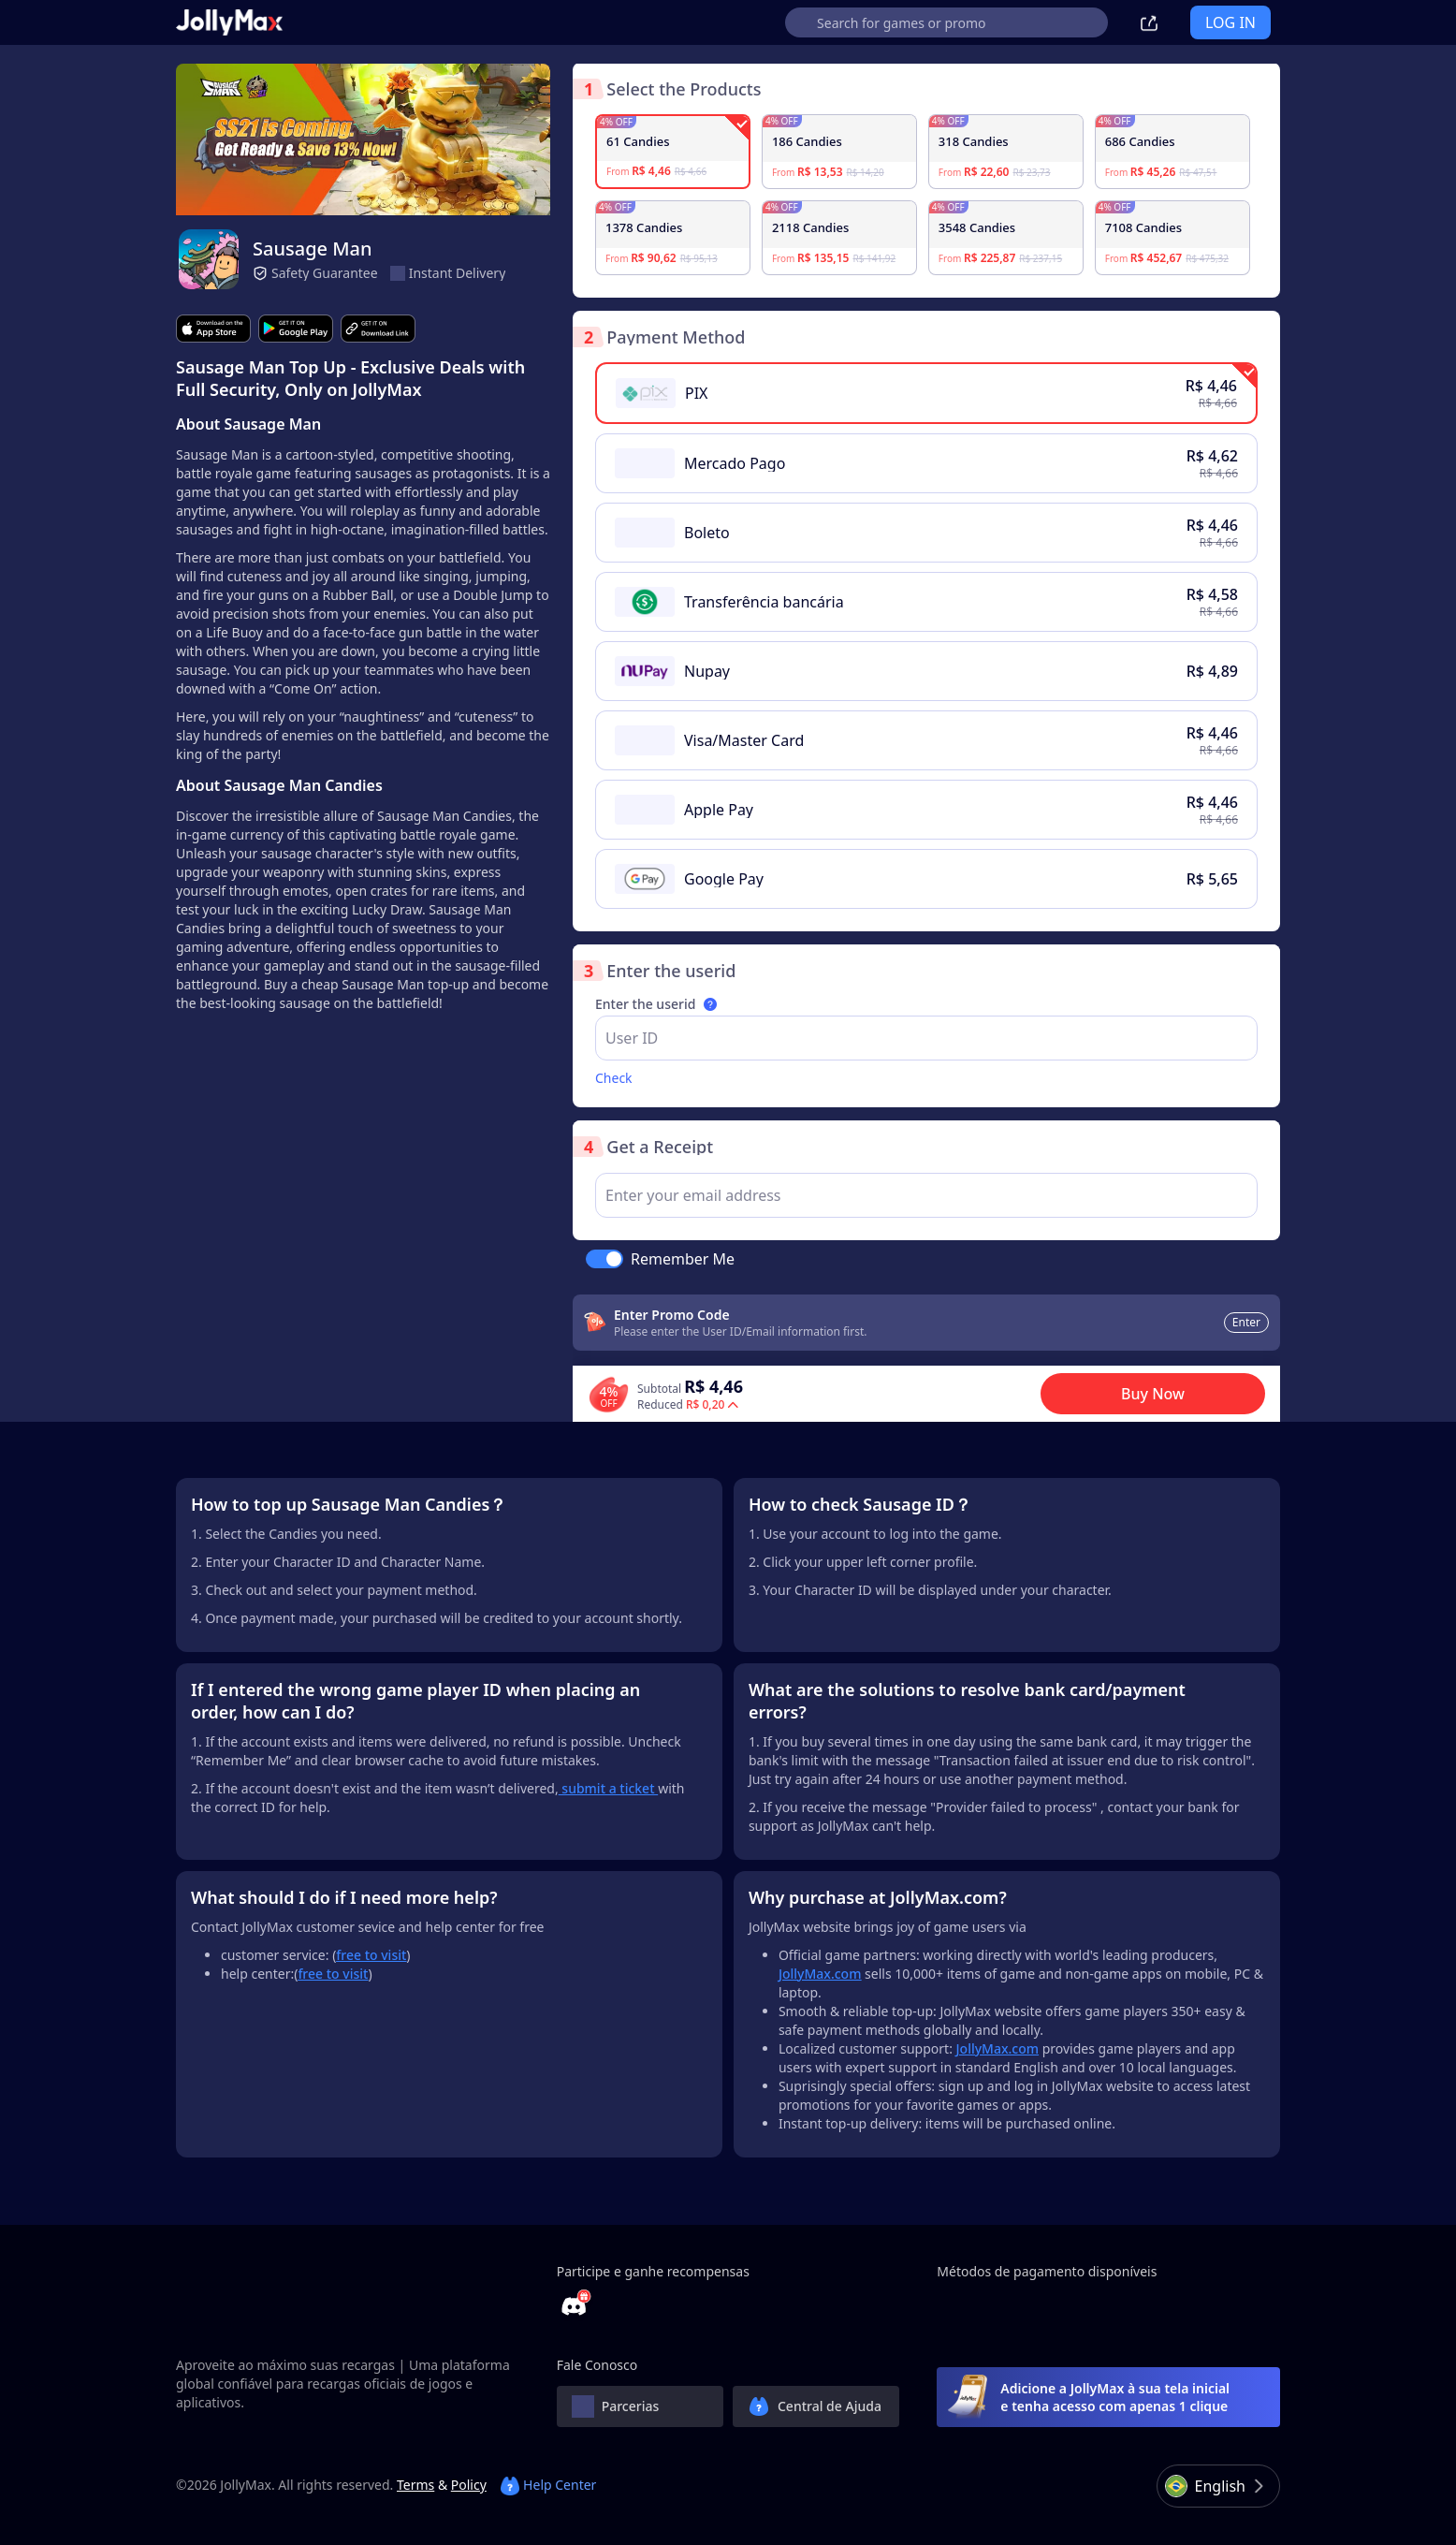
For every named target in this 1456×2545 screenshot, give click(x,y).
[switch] (604, 1259)
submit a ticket (608, 1788)
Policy (469, 2485)
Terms (415, 2485)
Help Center (548, 2485)
